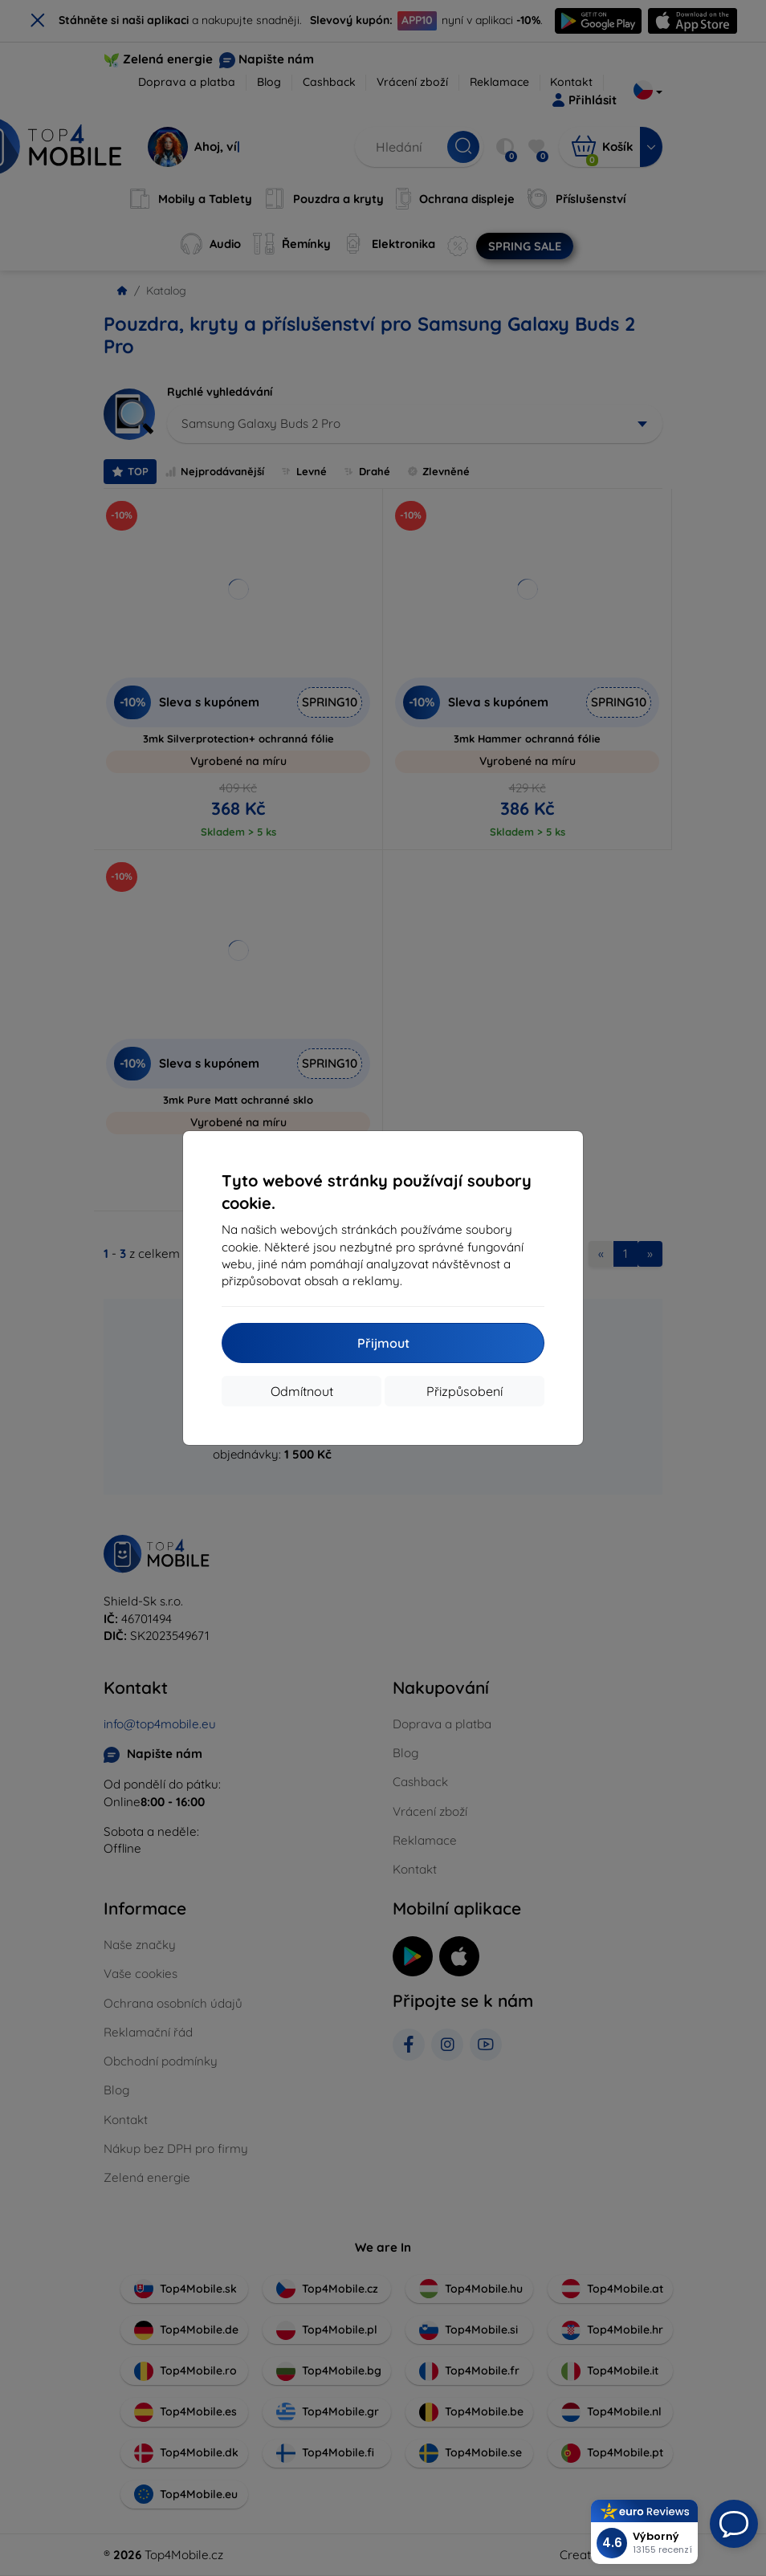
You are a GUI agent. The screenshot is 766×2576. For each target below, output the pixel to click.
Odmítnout (302, 1391)
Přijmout (383, 1343)
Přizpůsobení (464, 1391)
